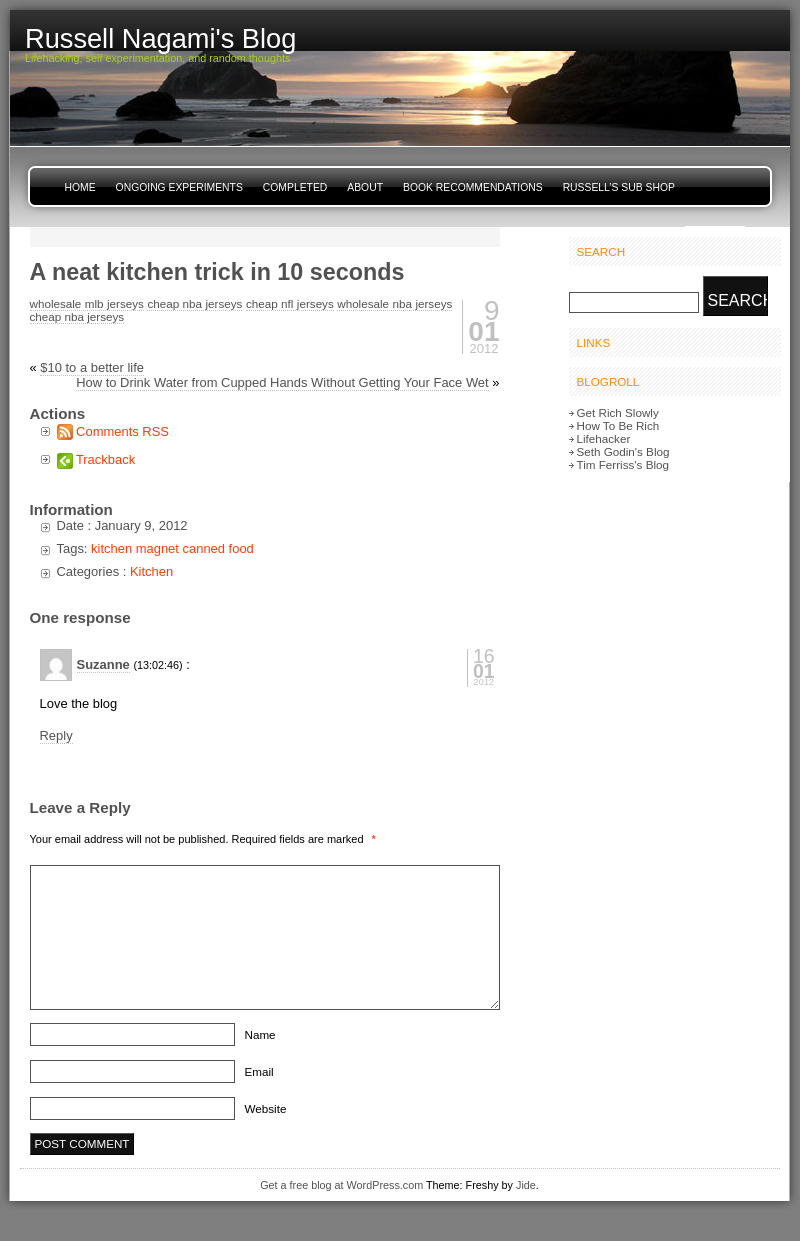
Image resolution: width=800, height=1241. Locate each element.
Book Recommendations (473, 187)
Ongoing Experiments (179, 187)
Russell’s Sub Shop (619, 187)
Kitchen (151, 571)
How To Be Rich (618, 425)
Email (259, 1071)
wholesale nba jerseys (394, 303)
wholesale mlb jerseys (87, 303)
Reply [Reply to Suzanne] (56, 735)
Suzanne (103, 664)
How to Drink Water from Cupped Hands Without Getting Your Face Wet (282, 382)
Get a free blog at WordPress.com (341, 1185)
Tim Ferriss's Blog (623, 464)
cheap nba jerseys (194, 303)
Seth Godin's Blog (623, 451)
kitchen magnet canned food (172, 548)
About (365, 187)
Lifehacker (604, 438)
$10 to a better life (92, 367)
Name (260, 1034)
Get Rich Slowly (618, 412)
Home (80, 187)
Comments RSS (122, 431)
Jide (526, 1185)
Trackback (105, 459)
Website (266, 1108)
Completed (295, 187)
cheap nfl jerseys (290, 303)
